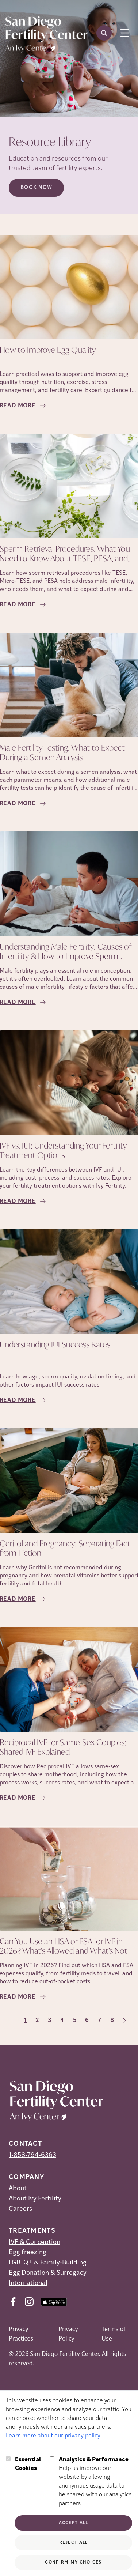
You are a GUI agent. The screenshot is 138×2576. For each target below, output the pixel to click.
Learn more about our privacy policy (53, 2436)
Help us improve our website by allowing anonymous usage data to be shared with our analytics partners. (95, 2481)
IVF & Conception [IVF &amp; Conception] (34, 2242)
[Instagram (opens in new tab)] (29, 2301)
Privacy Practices (21, 2333)
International (28, 2283)
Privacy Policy (68, 2333)
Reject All (73, 2543)
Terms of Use (113, 2333)
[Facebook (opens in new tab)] (13, 2301)
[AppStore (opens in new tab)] (54, 2302)
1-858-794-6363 (32, 2155)
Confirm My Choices (73, 2562)
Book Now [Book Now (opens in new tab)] (36, 188)
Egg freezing (27, 2252)
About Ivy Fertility (35, 2198)
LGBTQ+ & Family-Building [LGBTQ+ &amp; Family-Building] (48, 2262)
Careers (20, 2209)
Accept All (73, 2523)
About (18, 2188)
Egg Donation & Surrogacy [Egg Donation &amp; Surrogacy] (48, 2273)
